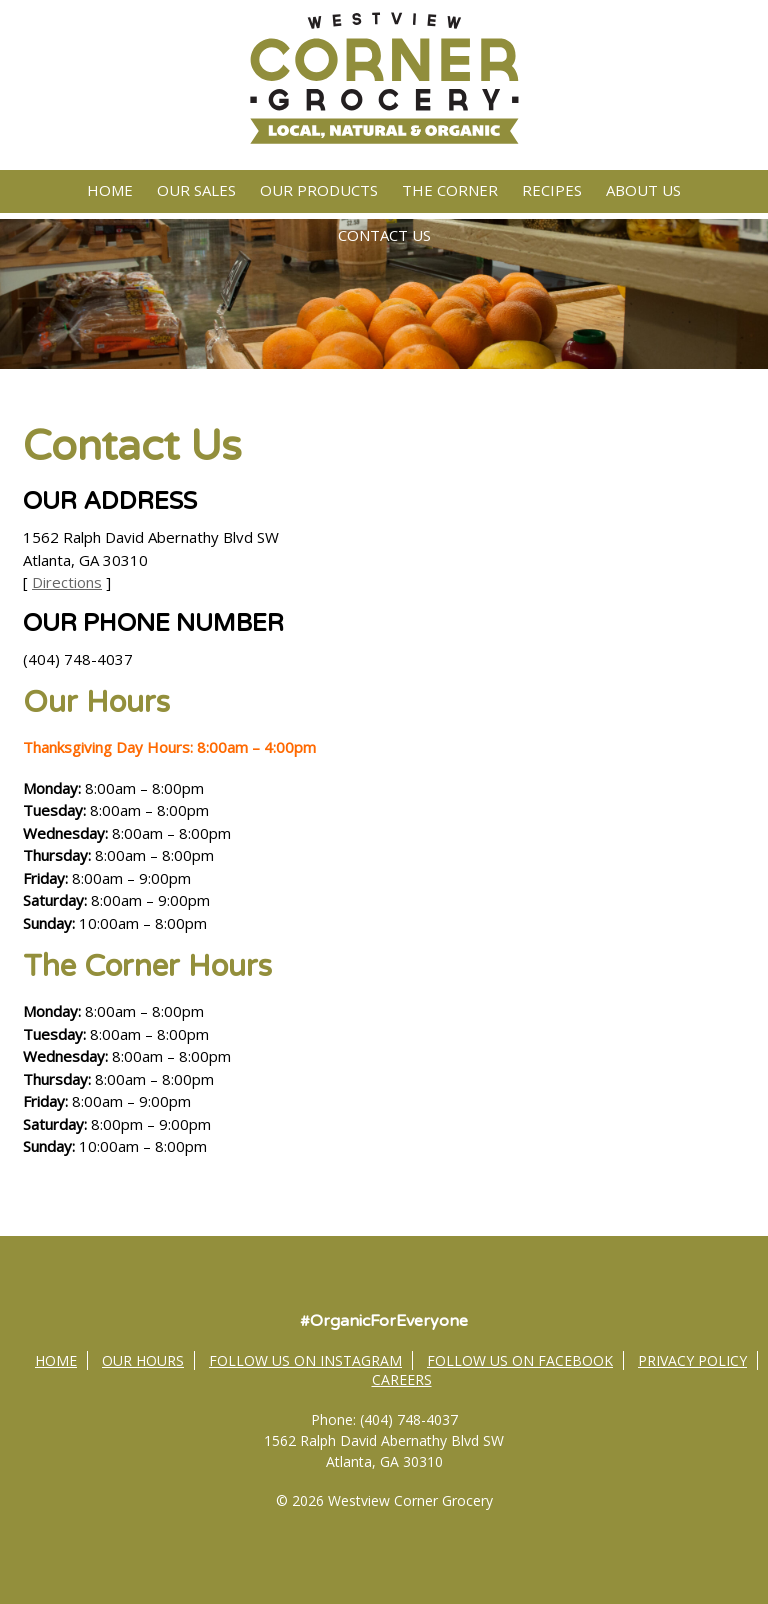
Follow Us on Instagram (305, 1360)
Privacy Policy (692, 1360)
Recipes (552, 190)
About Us (643, 190)
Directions (67, 582)
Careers (402, 1379)
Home (110, 190)
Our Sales (196, 190)
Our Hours (143, 1360)
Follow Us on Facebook (520, 1360)
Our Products (319, 190)
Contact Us (384, 235)
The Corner (450, 190)
